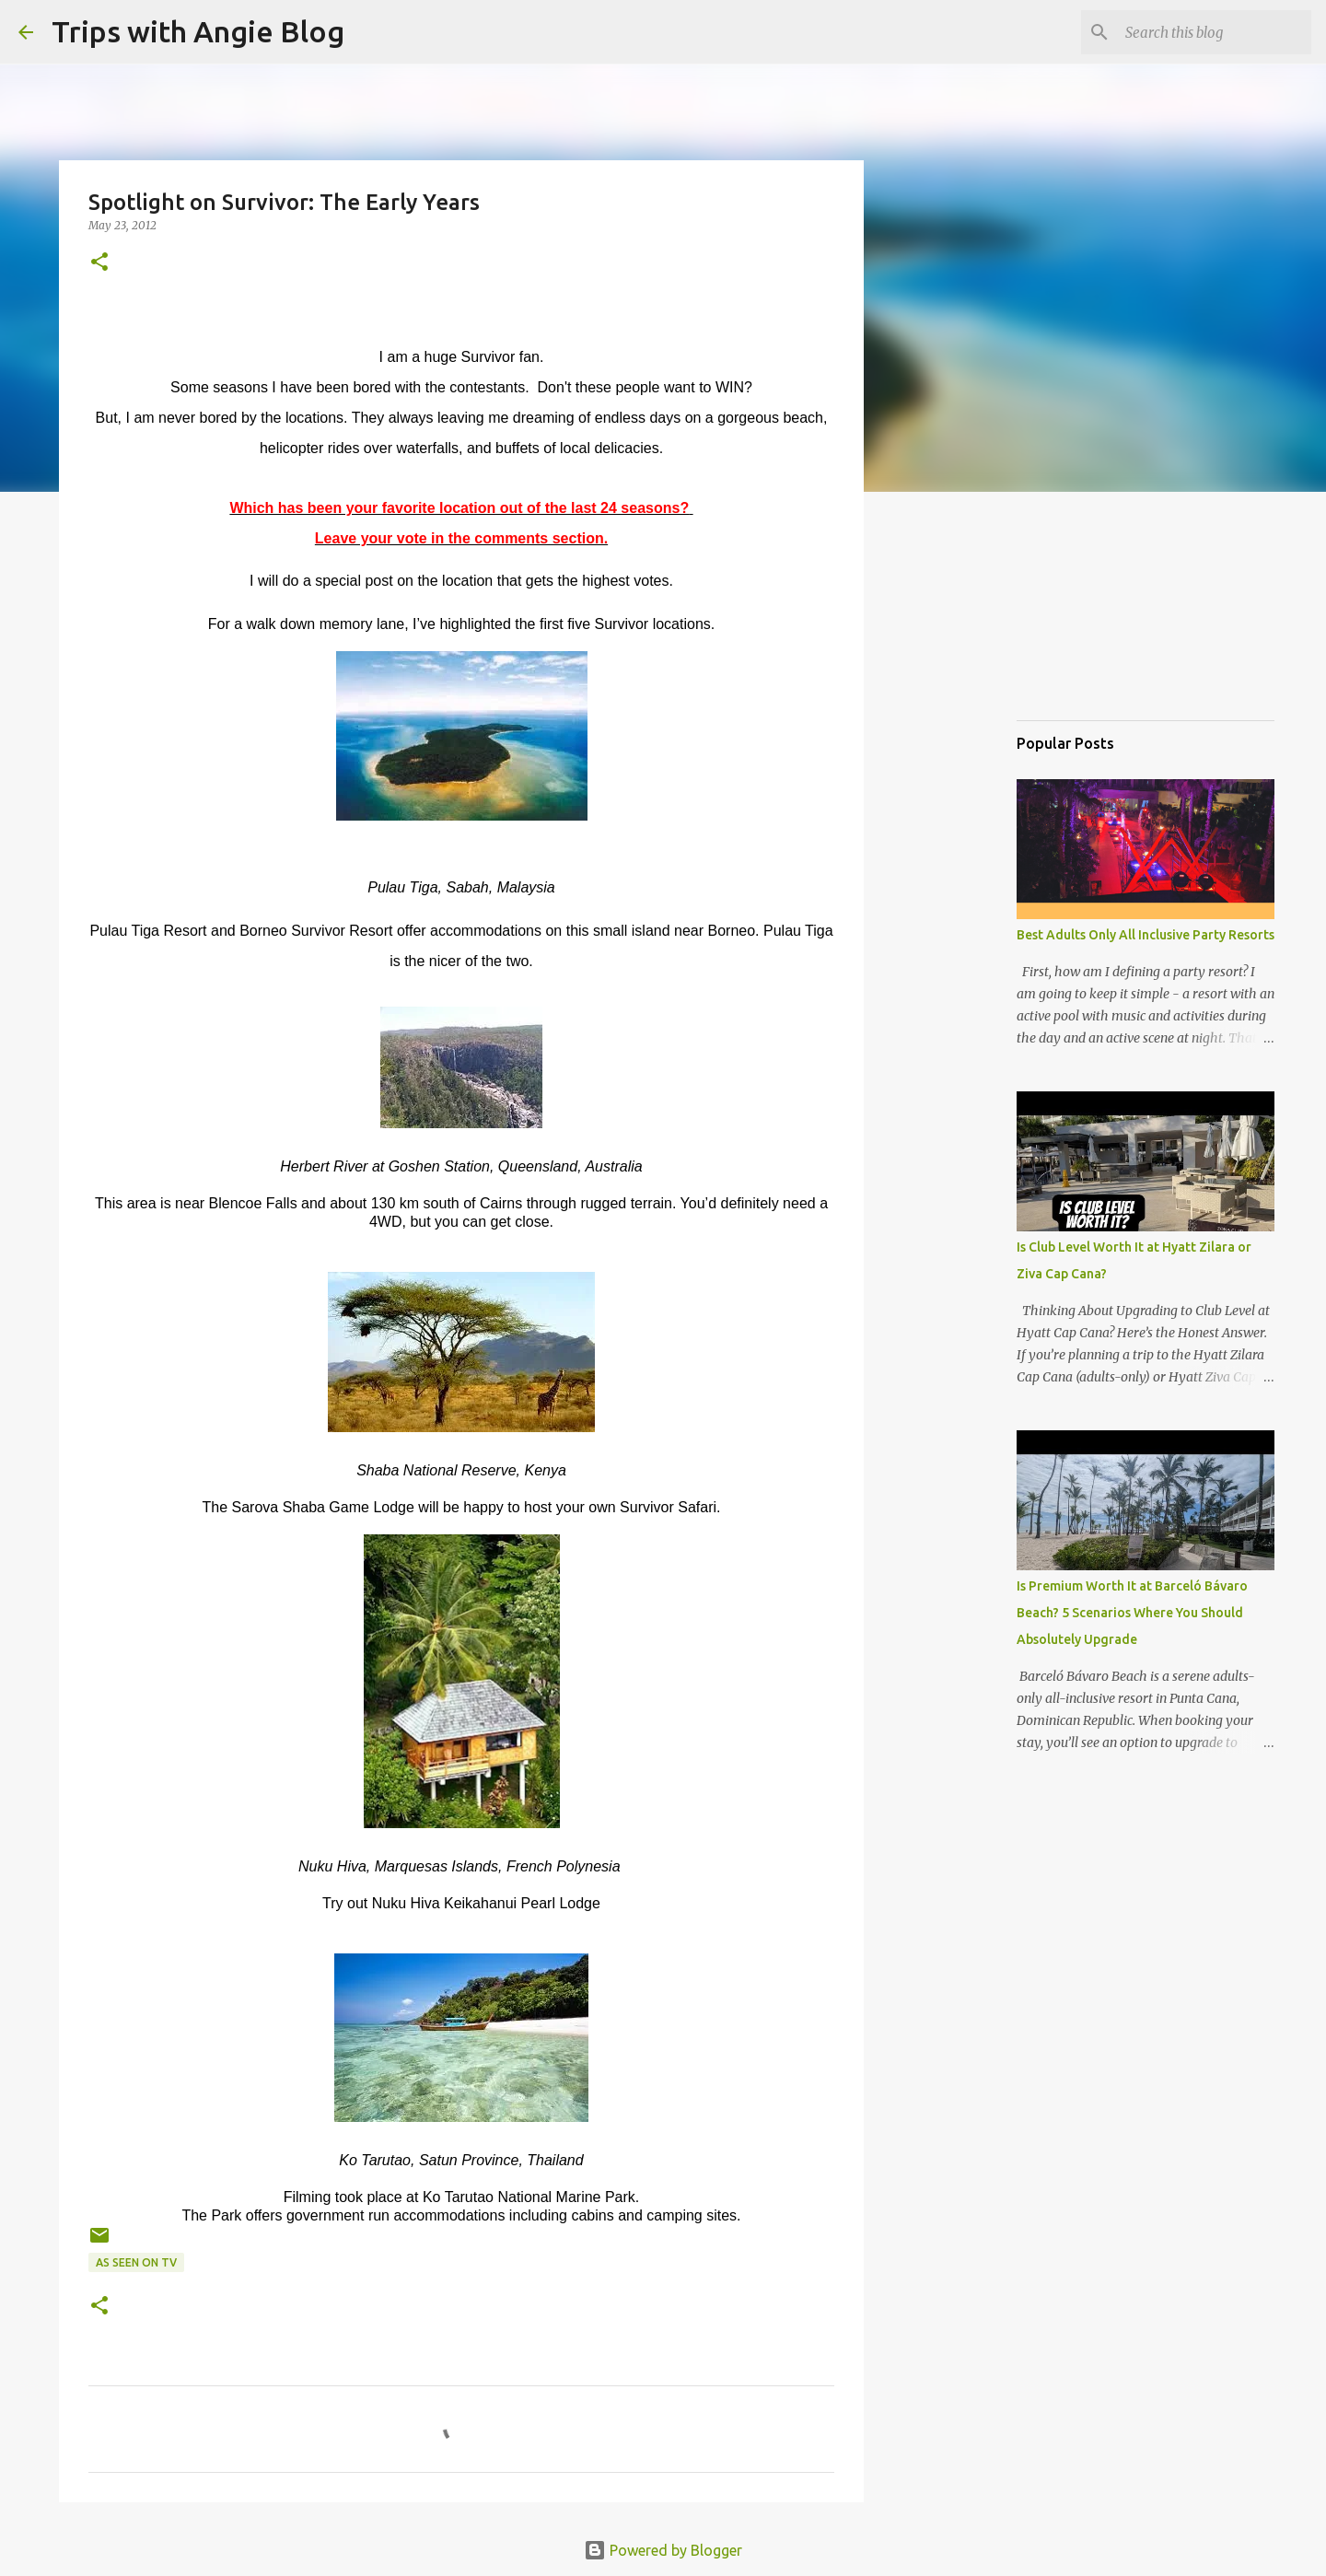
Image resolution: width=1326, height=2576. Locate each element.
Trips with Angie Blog (198, 31)
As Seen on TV (136, 2262)
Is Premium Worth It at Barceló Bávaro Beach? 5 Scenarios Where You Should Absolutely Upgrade (1132, 1613)
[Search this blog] (1214, 32)
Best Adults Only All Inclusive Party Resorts (1145, 934)
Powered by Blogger (663, 2550)
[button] (99, 263)
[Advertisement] (1109, 611)
